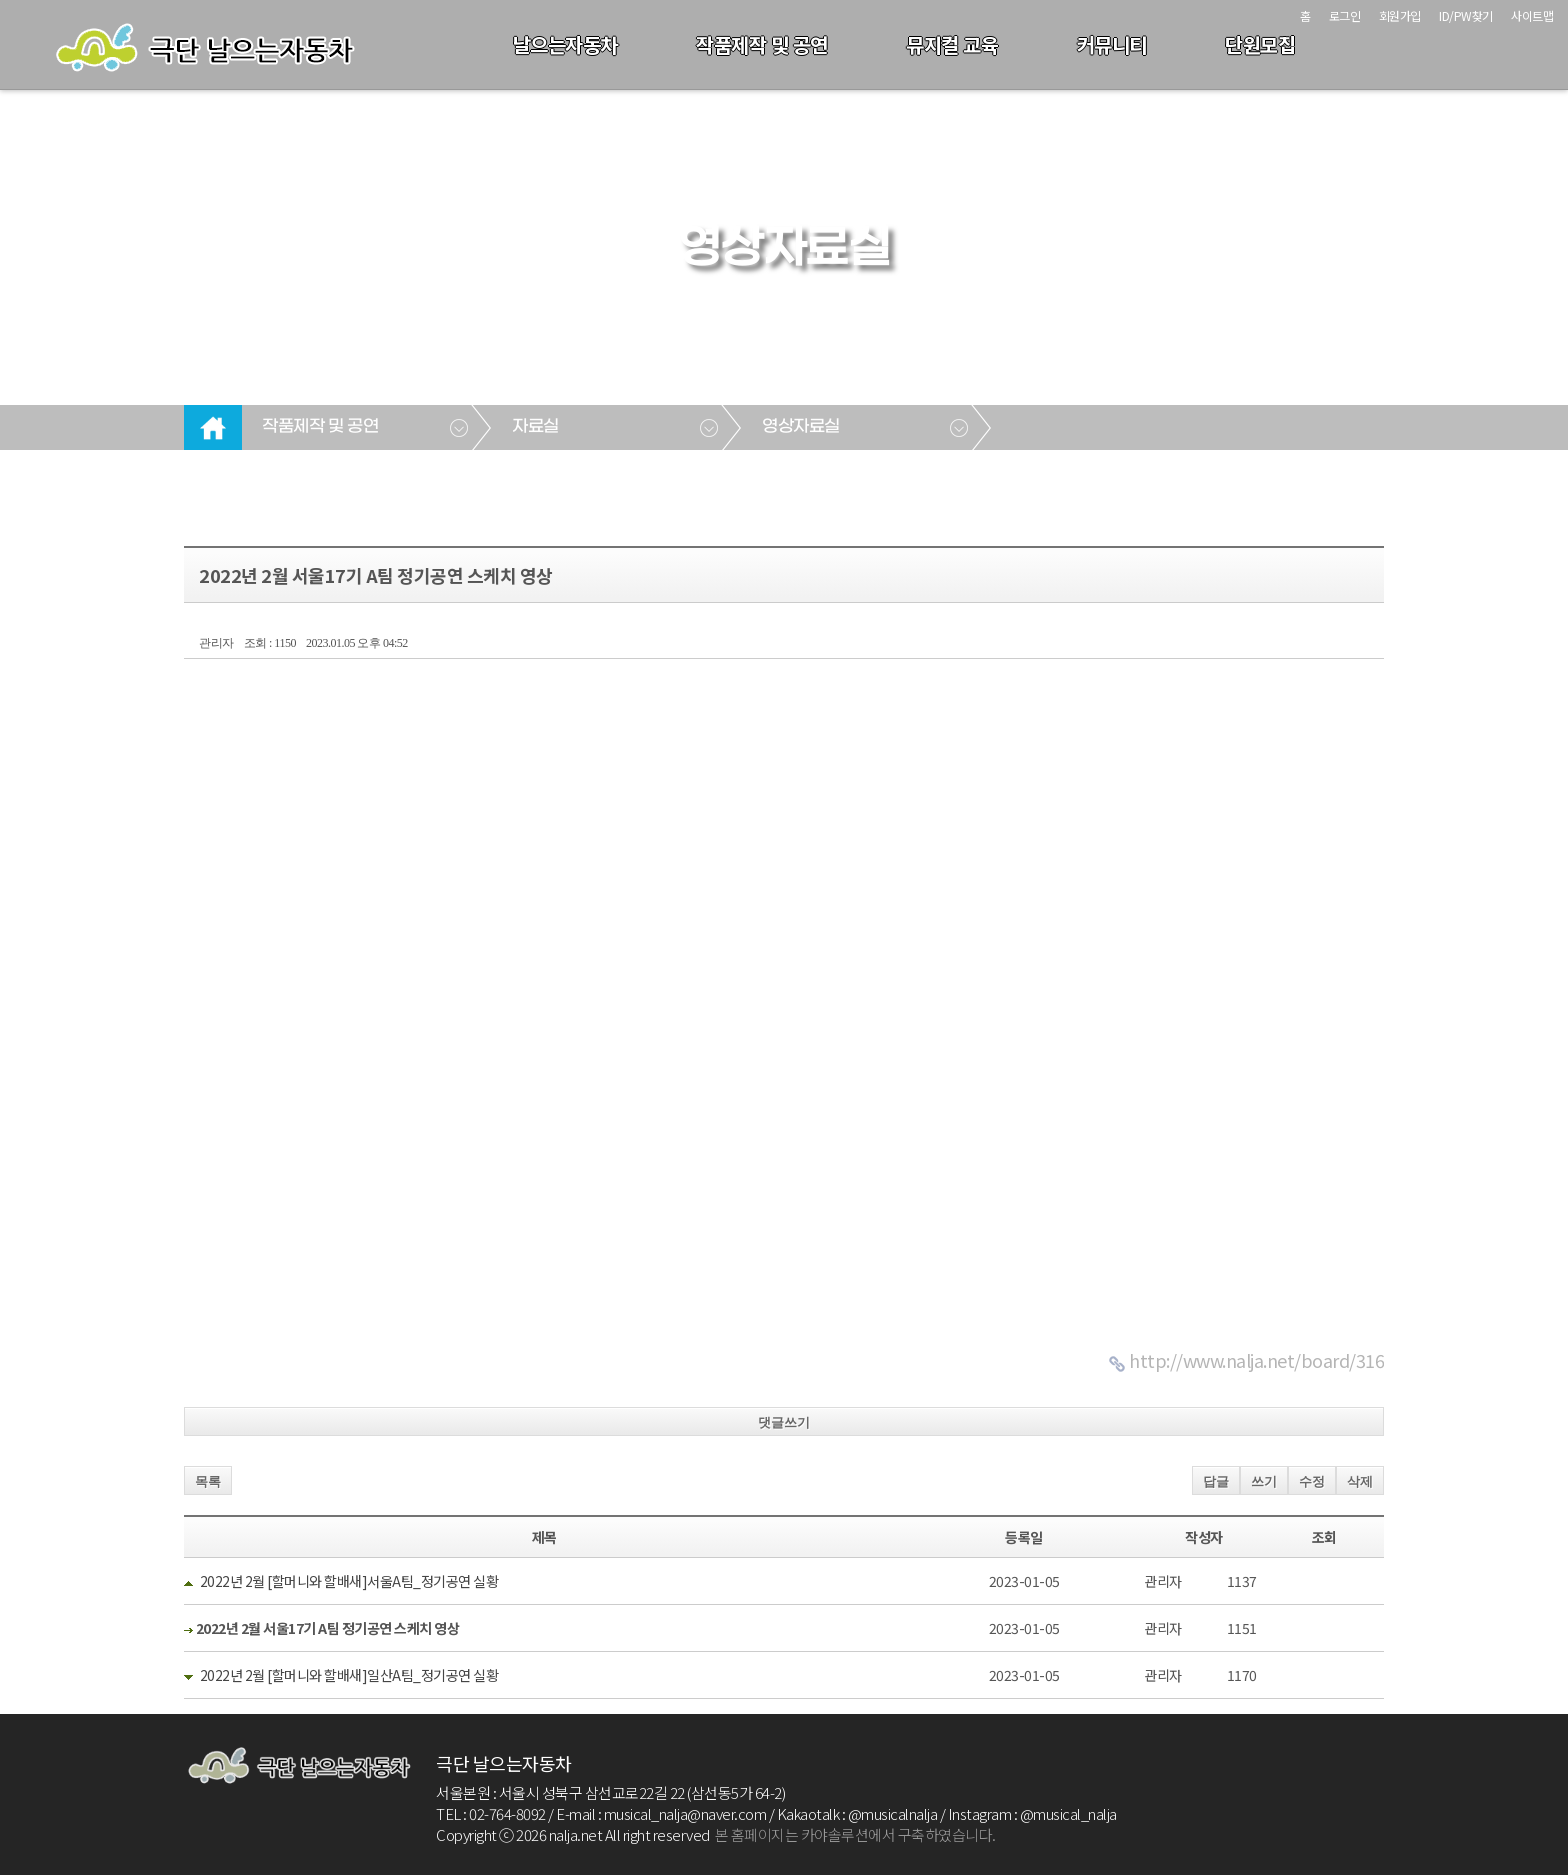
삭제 (1360, 1481)
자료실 (535, 427)
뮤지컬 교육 (952, 44)
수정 (1312, 1481)
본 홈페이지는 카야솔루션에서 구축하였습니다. (855, 1834)
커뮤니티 (1112, 44)
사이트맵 (1532, 15)
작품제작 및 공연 (762, 44)
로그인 (1345, 15)
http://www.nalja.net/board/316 (1256, 1360)
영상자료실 (801, 427)
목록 (208, 1481)
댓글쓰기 (784, 1422)
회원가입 (1400, 15)
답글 (1216, 1481)
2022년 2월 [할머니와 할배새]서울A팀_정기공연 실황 (349, 1581)
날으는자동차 (565, 44)
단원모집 (1260, 44)
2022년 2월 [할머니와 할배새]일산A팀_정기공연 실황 (349, 1675)
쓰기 (1264, 1481)
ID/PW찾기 (1466, 15)
